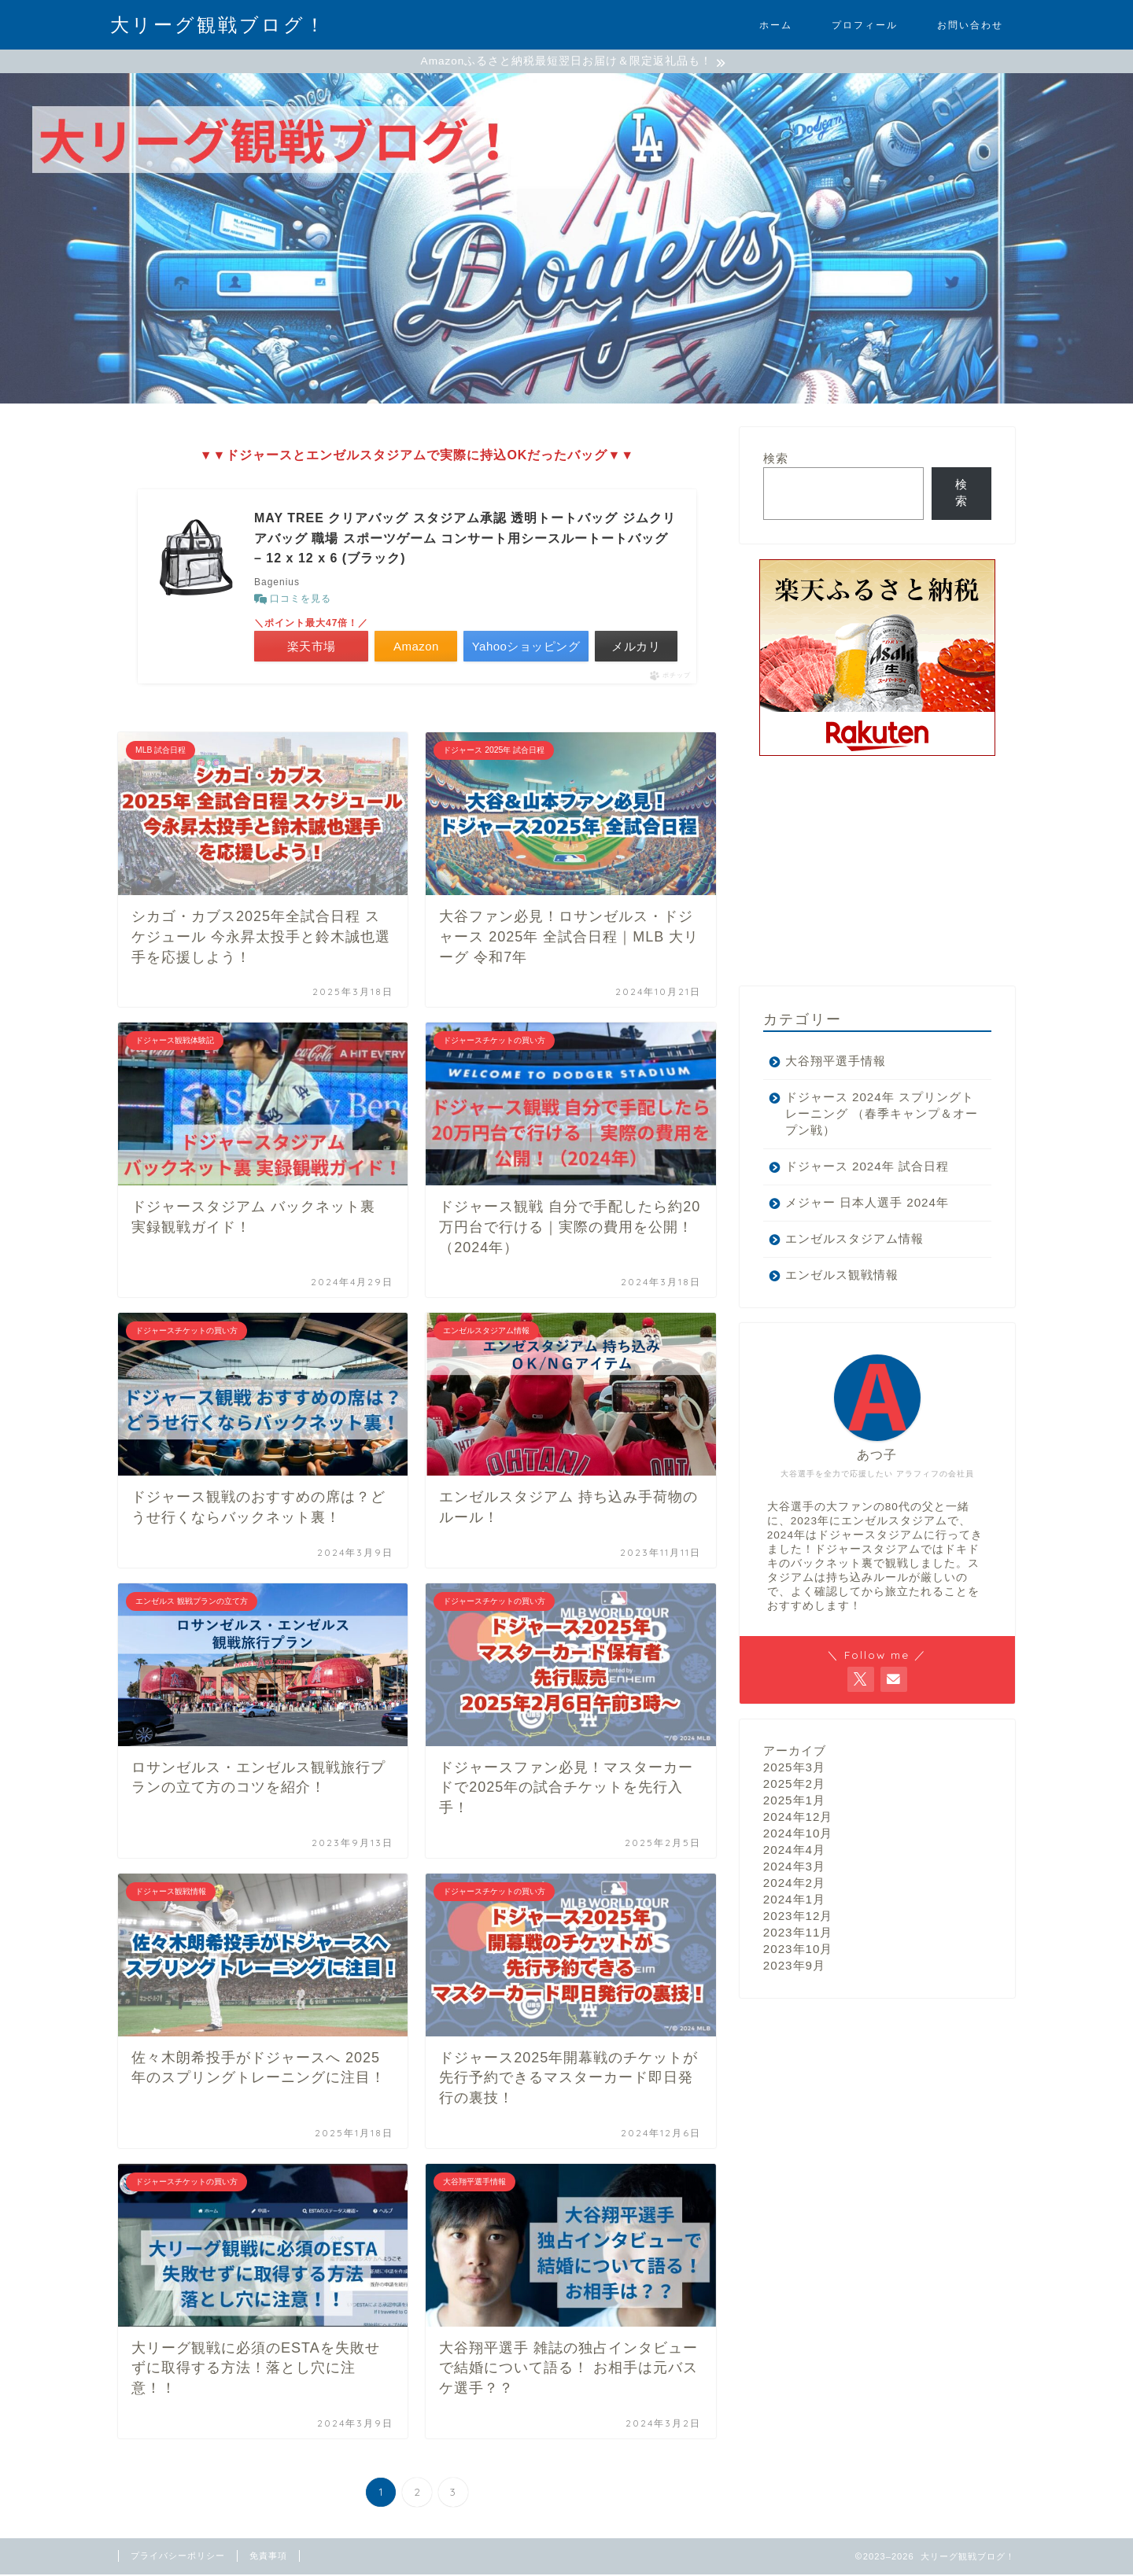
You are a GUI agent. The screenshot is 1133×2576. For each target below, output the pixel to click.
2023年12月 (798, 1917)
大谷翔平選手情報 (835, 1062)
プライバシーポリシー (178, 2557)
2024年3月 (794, 1867)
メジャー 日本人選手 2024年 (867, 1204)
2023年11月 (798, 1933)
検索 (775, 460)
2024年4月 (794, 1851)
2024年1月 (794, 1900)
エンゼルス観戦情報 (842, 1276)
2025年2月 (794, 1785)
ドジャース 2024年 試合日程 (867, 1167)
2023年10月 (798, 1950)
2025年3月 (794, 1768)
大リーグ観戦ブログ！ (218, 24)
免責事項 (268, 2557)
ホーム (775, 25)
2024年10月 (798, 1834)
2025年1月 (794, 1801)
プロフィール (865, 25)
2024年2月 (794, 1884)
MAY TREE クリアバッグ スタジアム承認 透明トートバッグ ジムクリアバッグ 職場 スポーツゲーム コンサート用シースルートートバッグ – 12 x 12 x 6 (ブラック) (465, 540)
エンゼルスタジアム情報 (854, 1240)
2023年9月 (794, 1966)
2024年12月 (798, 1818)
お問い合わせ (970, 25)
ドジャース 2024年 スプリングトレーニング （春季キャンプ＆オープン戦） (873, 1115)
